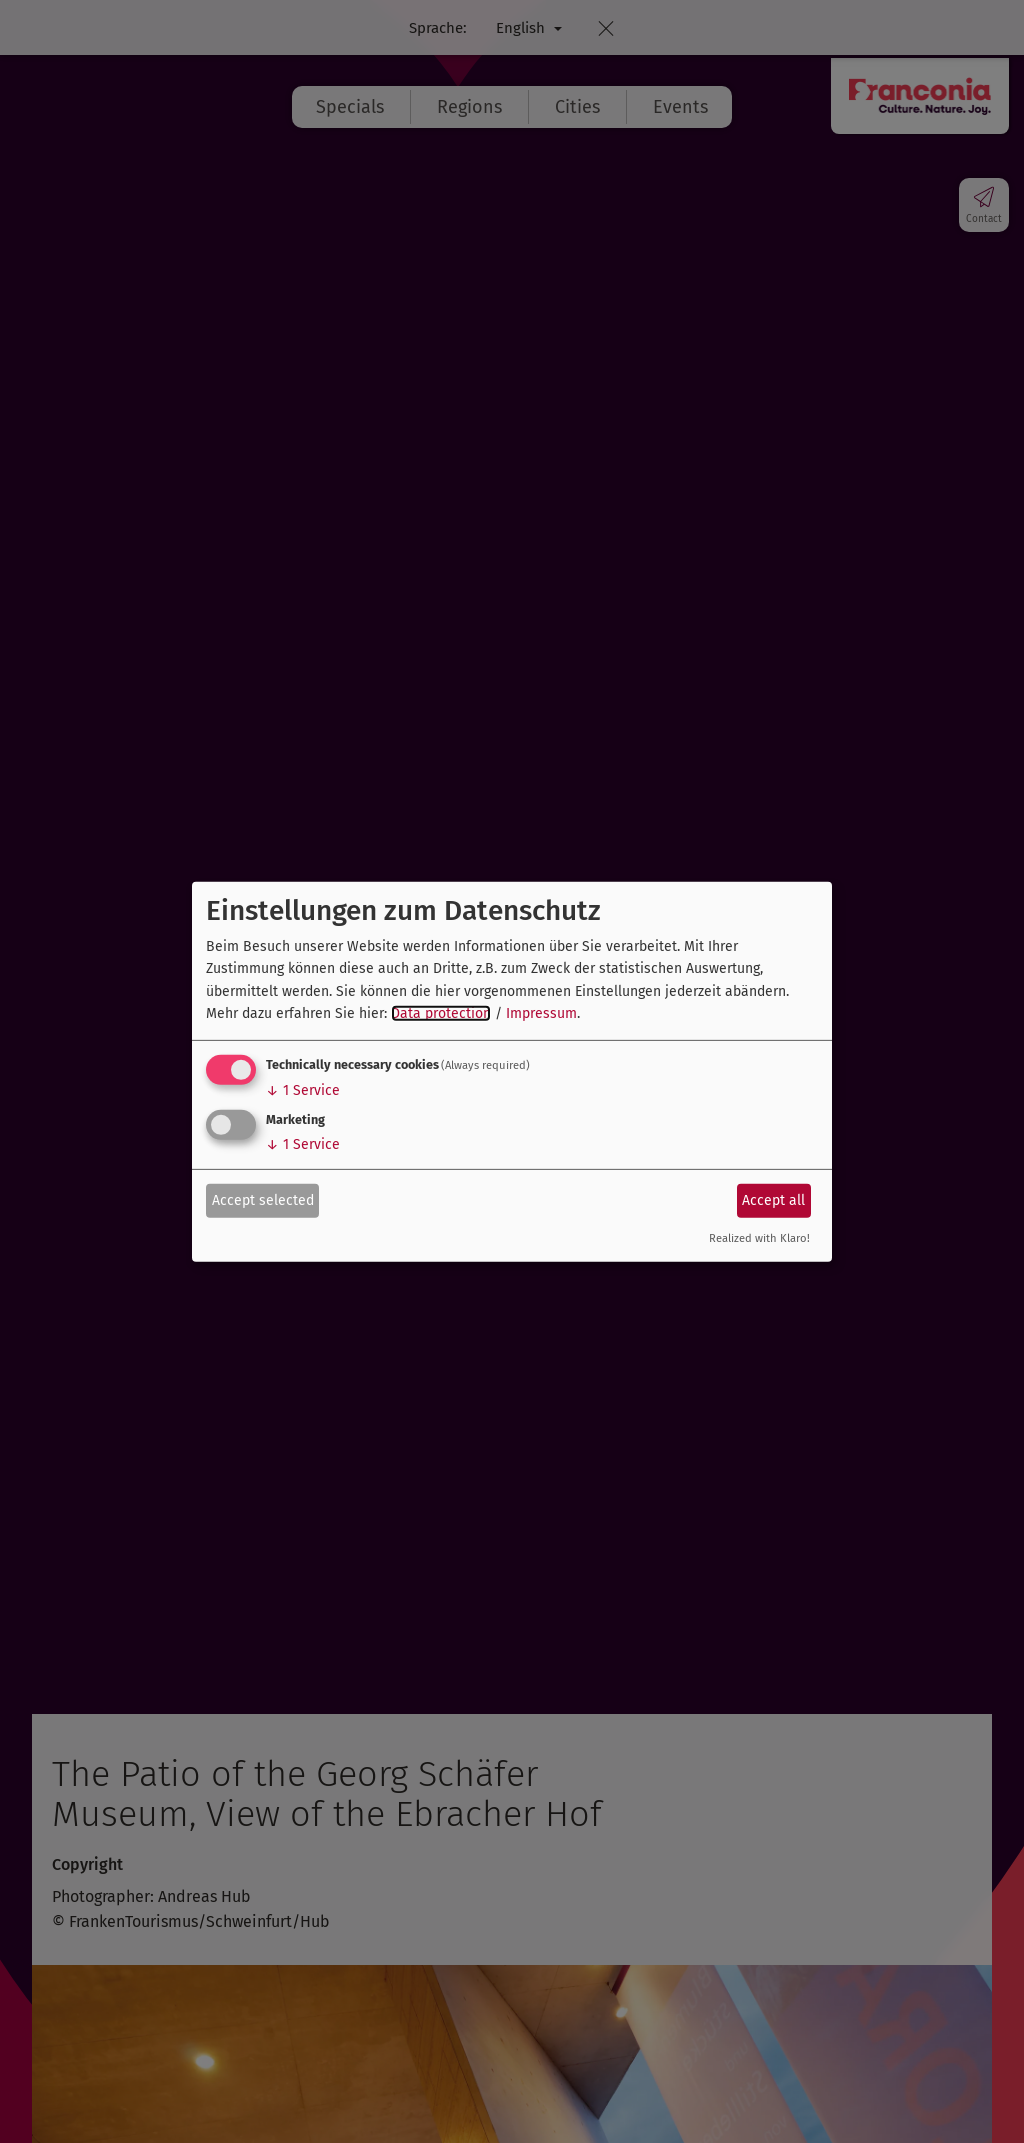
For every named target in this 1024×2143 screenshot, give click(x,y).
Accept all (773, 1200)
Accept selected (263, 1200)
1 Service (303, 1090)
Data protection (441, 1013)
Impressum (541, 1013)
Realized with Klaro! (759, 1238)
